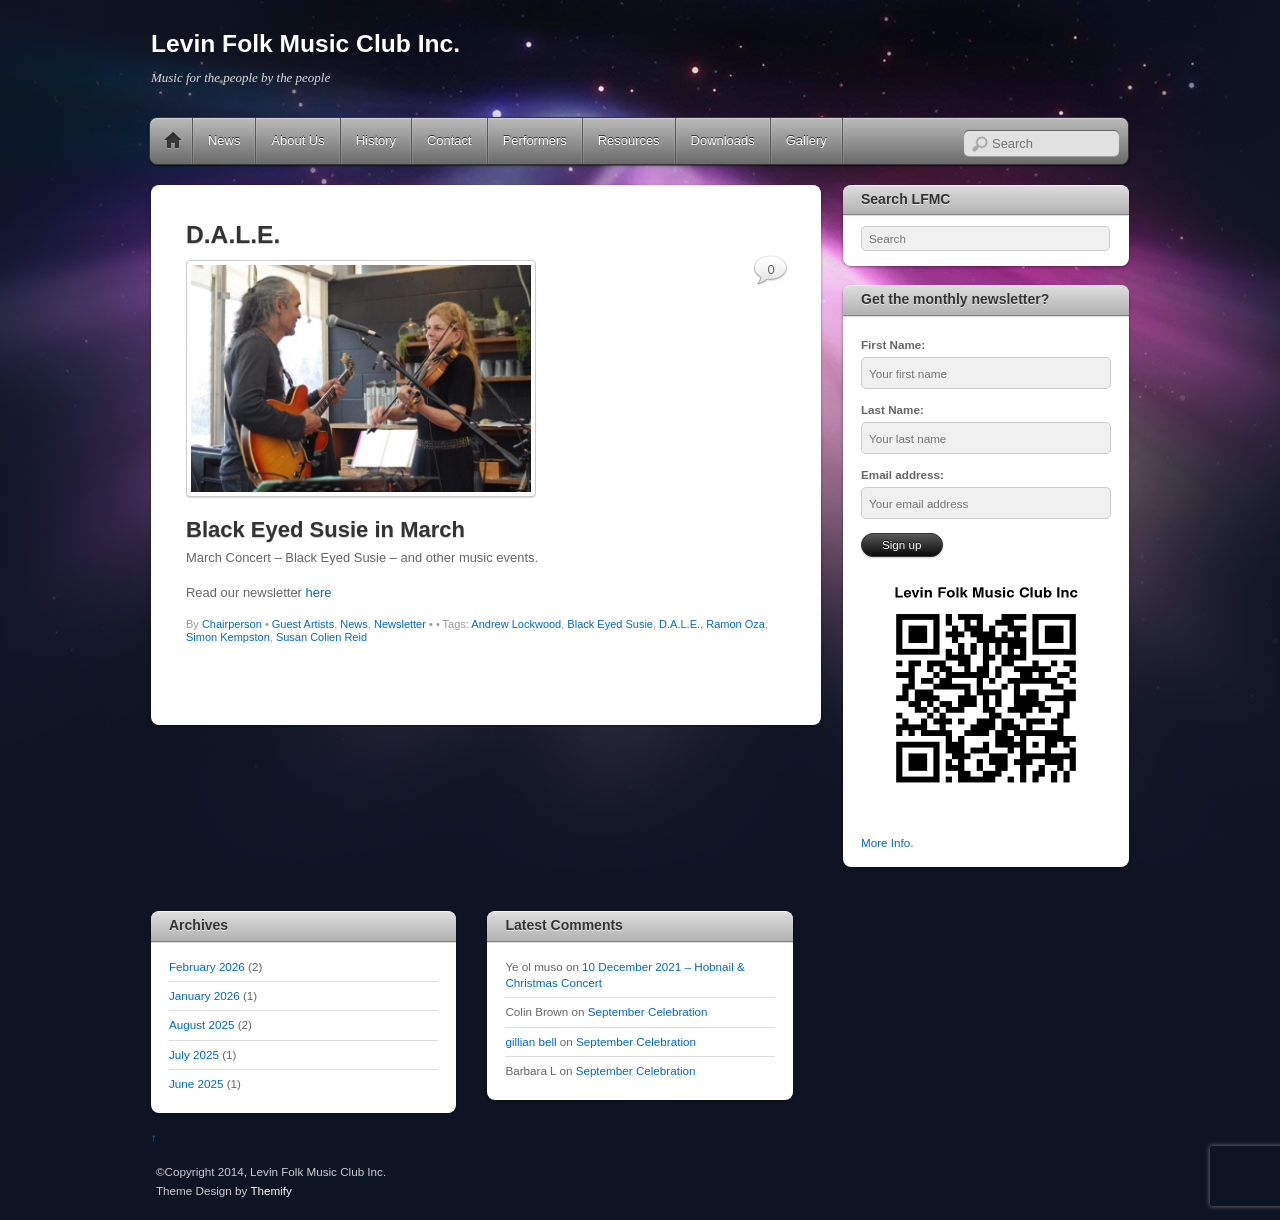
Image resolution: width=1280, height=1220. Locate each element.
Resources (629, 140)
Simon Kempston (228, 637)
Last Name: (892, 409)
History (376, 140)
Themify (270, 1190)
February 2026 (207, 966)
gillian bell (530, 1041)
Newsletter (400, 624)
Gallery (806, 140)
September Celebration (648, 1011)
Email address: (902, 474)
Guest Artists (303, 624)
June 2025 (196, 1083)
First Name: (893, 344)
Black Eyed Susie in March (325, 529)
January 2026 (204, 995)
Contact (449, 140)
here (319, 592)
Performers (535, 140)
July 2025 (194, 1054)
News (224, 140)
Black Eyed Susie (610, 624)
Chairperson (232, 624)
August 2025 (201, 1024)
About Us (297, 140)
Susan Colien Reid (321, 637)
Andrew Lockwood (516, 624)
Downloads (723, 140)
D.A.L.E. (679, 624)
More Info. (887, 842)
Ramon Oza (735, 624)
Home (173, 141)
